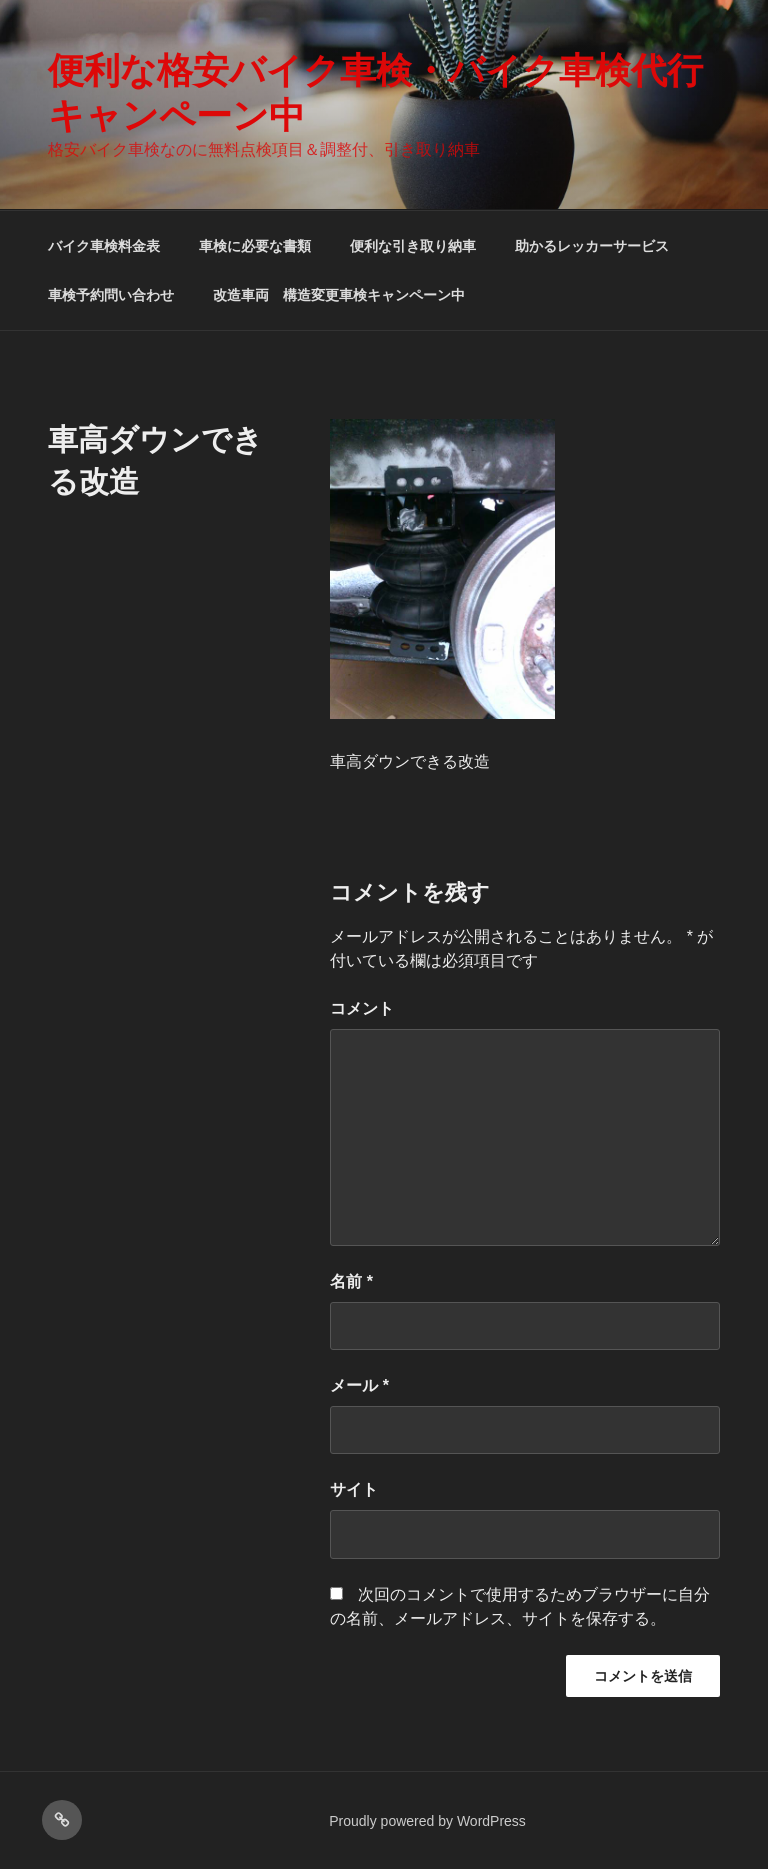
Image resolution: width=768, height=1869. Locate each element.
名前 (351, 1281)
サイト (354, 1489)
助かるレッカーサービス (592, 246)
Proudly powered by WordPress (427, 1821)
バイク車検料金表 (104, 246)
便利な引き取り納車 (413, 246)
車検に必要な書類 (255, 246)
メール (359, 1385)
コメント (362, 1008)
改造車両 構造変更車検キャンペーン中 (339, 295)
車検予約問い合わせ (111, 295)
